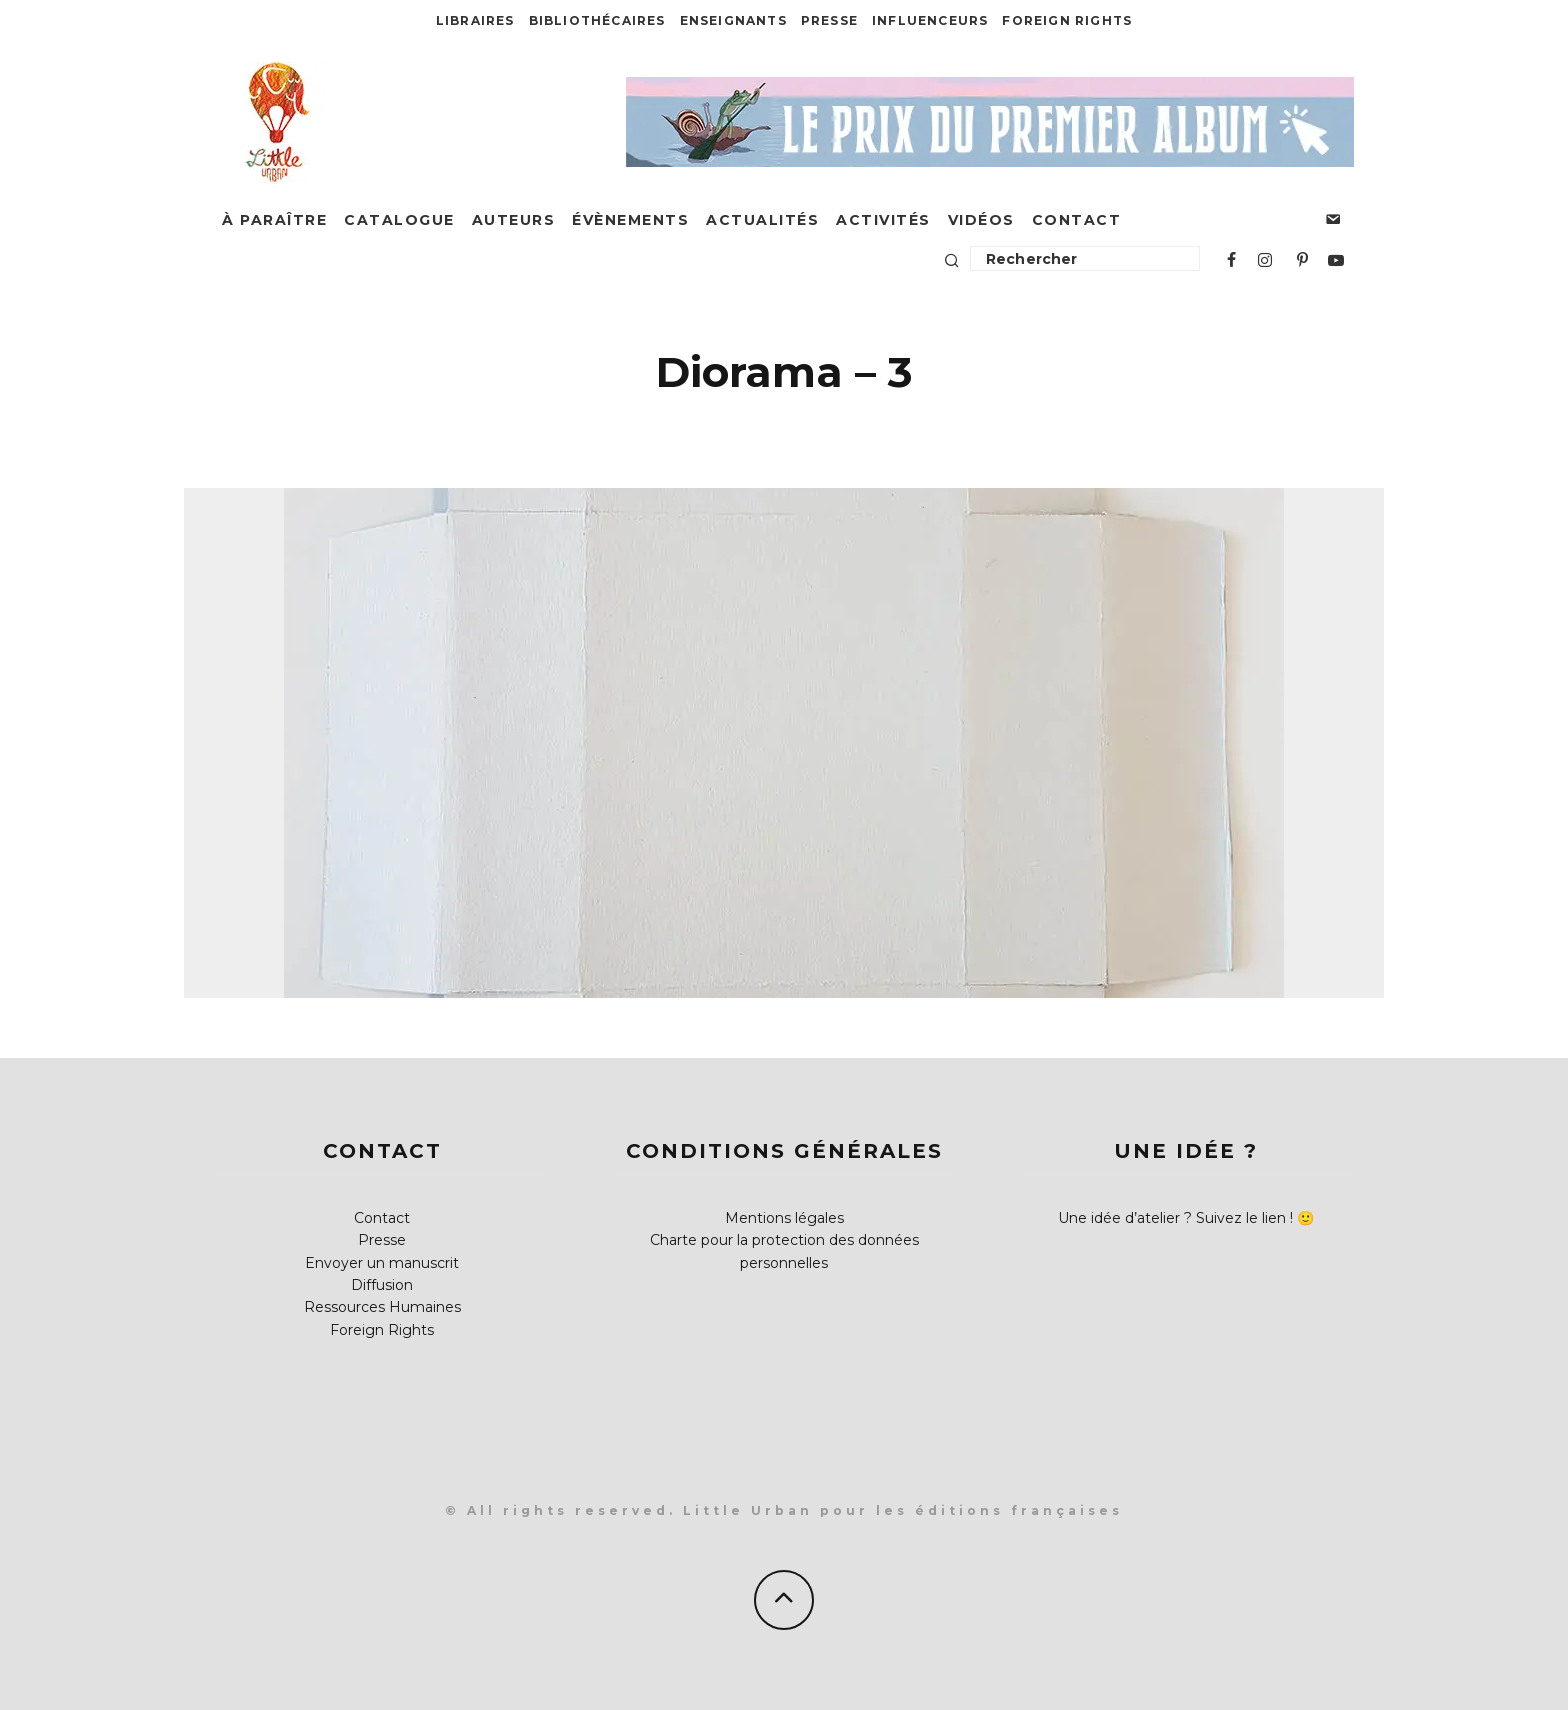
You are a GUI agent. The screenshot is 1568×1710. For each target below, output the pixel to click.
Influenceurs (930, 20)
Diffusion (382, 1285)
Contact (1077, 220)
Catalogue (399, 220)
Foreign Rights (1067, 20)
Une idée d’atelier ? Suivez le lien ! (1175, 1218)
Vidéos (981, 220)
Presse (829, 20)
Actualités (762, 220)
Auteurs (514, 220)
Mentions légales (784, 1218)
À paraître (274, 220)
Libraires (475, 20)
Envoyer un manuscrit (382, 1263)
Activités (883, 220)
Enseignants (733, 20)
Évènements (630, 220)
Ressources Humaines (382, 1307)
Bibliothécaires (597, 20)
